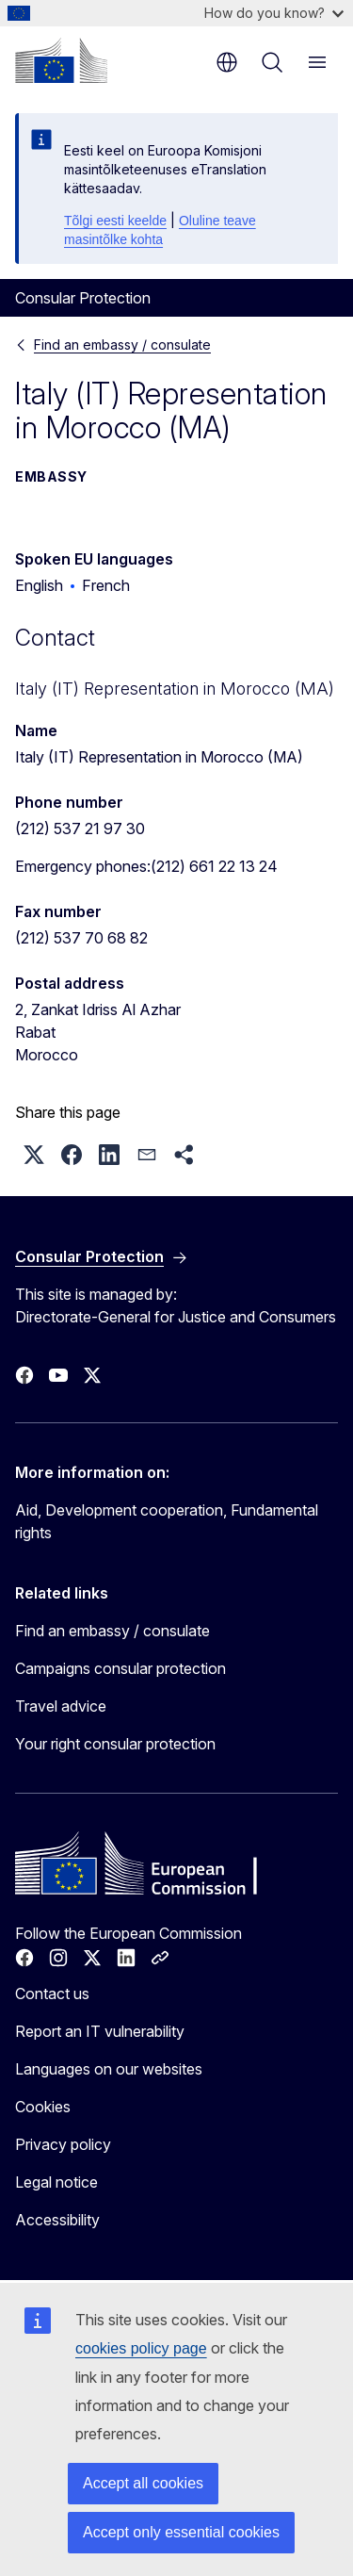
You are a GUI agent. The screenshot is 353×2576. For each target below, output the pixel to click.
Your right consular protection (115, 1743)
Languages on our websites (108, 2068)
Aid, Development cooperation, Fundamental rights (166, 1521)
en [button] (227, 62)
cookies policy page (141, 2348)
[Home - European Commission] (61, 60)
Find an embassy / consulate (122, 344)
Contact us (52, 1993)
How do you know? (274, 13)
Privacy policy (63, 2144)
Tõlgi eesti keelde (115, 220)
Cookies (43, 2106)
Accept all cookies (143, 2483)
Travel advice (60, 1706)
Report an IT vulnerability (100, 2031)
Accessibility (57, 2219)
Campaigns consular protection (120, 1668)
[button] (34, 1155)
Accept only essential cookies (181, 2532)
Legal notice (56, 2182)
